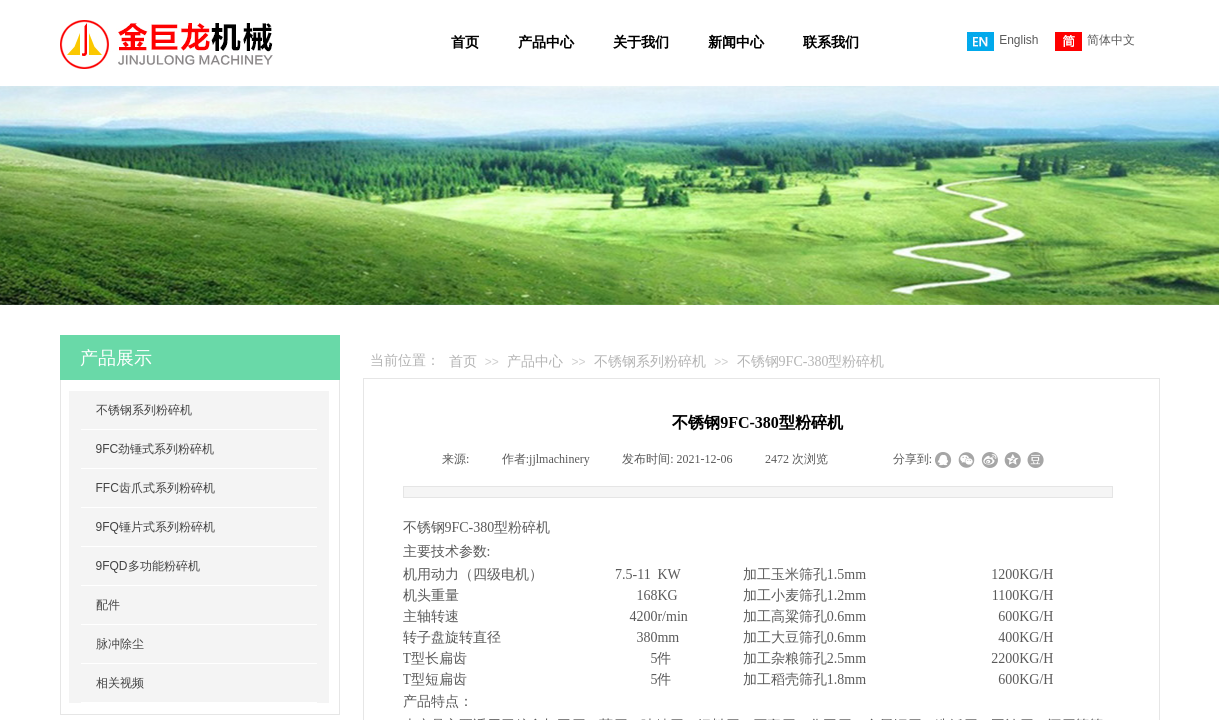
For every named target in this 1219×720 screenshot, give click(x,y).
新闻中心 (736, 42)
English (1002, 41)
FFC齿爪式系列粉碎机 (155, 488)
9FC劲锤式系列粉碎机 (155, 449)
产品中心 (546, 42)
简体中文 (1095, 41)
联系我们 (831, 42)
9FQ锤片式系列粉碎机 (155, 527)
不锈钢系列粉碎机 (650, 361)
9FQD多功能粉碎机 (148, 566)
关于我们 (641, 42)
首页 (465, 42)
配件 (108, 605)
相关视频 (120, 683)
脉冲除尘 (120, 644)
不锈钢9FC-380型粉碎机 (811, 361)
